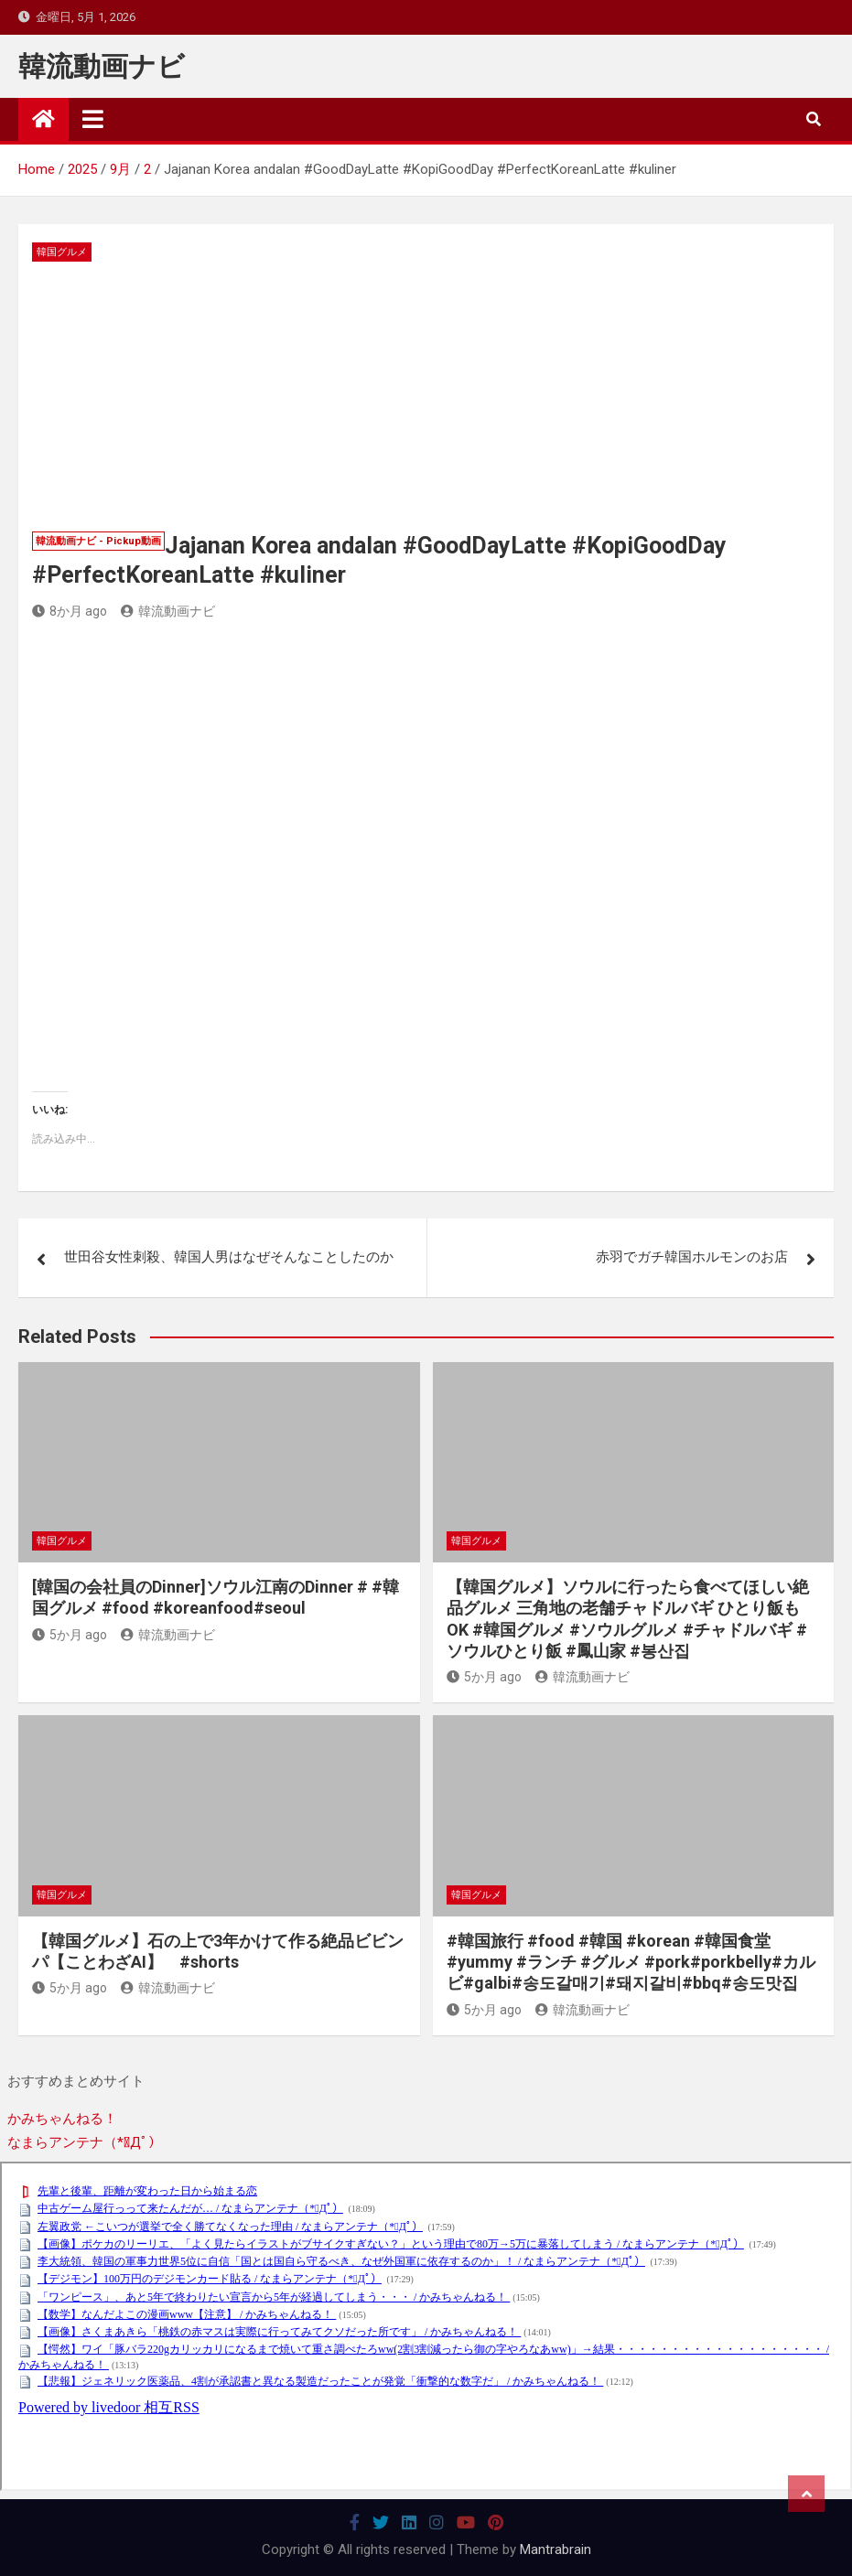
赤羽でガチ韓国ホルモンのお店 (692, 1257)
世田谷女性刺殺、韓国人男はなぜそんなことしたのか (229, 1257)
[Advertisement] (426, 399)
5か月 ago (69, 1634)
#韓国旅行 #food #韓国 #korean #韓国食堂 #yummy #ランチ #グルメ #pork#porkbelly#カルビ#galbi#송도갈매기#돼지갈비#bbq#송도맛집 (631, 1962)
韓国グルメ (62, 252)
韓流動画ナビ (101, 66)
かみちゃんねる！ (62, 2118)
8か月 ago (69, 611)
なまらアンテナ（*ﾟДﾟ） (84, 2142)
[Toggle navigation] (93, 119)
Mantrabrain (555, 2549)
